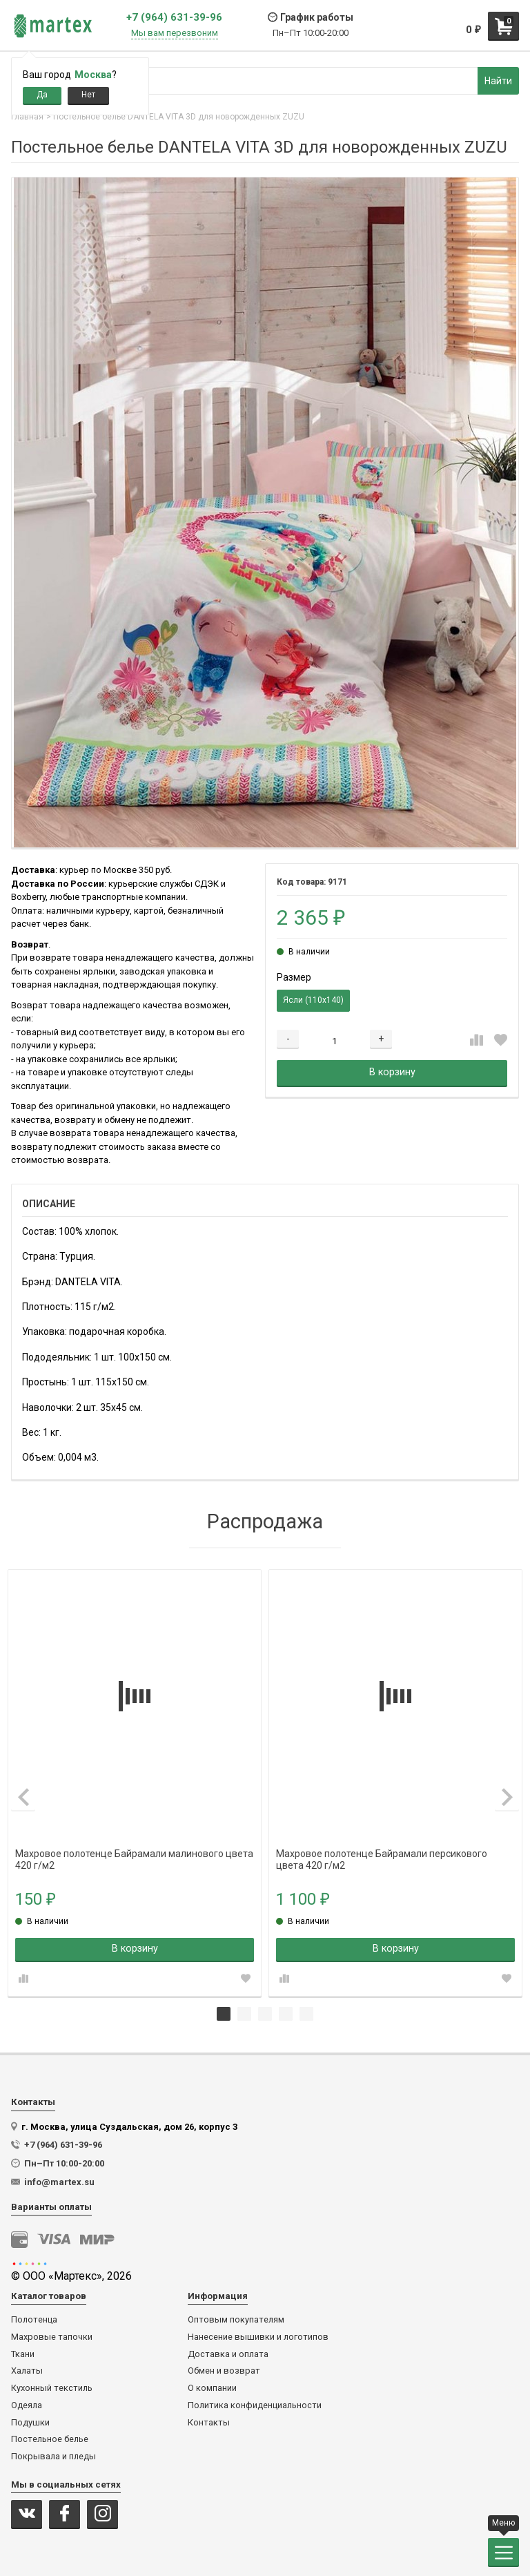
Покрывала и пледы (53, 2456)
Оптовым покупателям (236, 2320)
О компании (212, 2388)
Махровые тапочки (51, 2337)
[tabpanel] (134, 1783)
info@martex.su (59, 2182)
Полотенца (34, 2320)
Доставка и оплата (228, 2354)
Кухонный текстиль (51, 2388)
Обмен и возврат (224, 2371)
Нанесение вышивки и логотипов (258, 2337)
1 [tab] (223, 2014)
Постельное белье (49, 2439)
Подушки (30, 2423)
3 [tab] (265, 2014)
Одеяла (26, 2405)
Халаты (27, 2371)
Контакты (209, 2423)
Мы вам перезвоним (174, 33)
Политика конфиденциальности (255, 2405)
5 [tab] (306, 2014)
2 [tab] (244, 2014)
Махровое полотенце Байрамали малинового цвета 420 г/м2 (134, 1854)
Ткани (23, 2354)
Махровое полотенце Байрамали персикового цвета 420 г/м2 (381, 1854)
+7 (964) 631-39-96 (174, 17)
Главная (27, 117)
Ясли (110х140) (313, 1000)
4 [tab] (286, 2014)
